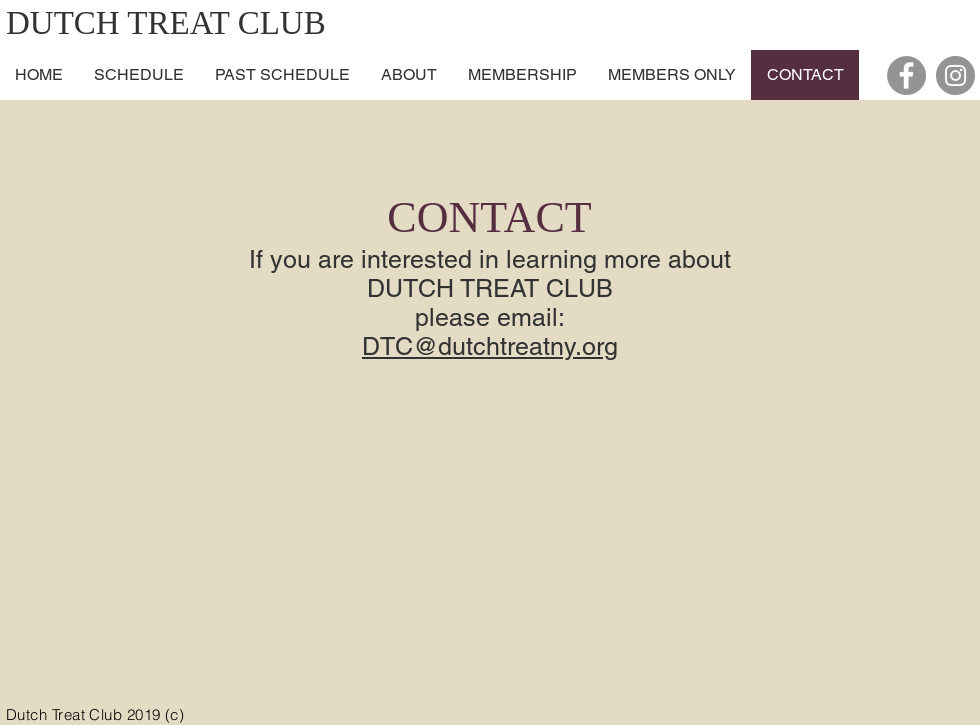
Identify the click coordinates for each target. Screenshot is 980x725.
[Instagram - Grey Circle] (955, 75)
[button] (408, 75)
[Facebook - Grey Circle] (906, 75)
